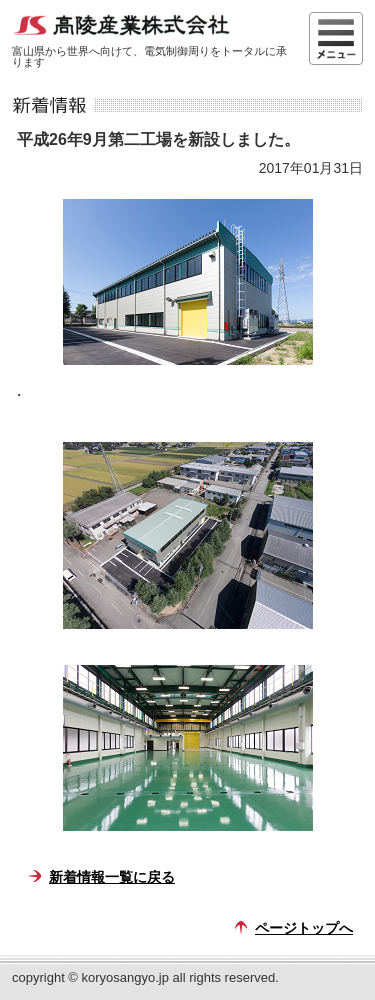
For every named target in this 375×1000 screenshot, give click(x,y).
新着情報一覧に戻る (112, 877)
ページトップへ (304, 928)
